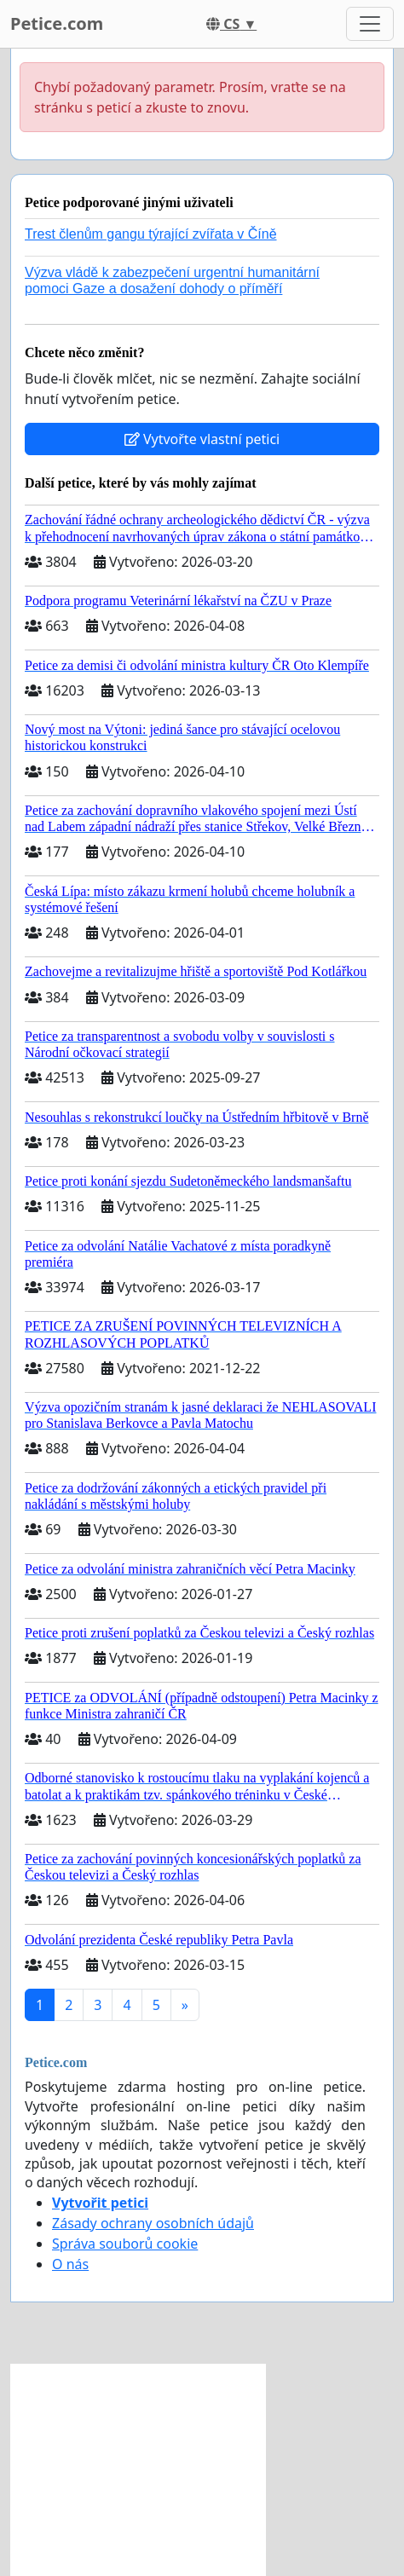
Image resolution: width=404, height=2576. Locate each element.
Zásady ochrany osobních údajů (153, 2223)
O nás (70, 2264)
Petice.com (56, 23)
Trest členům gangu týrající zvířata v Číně (151, 234)
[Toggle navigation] (370, 24)
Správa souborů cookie (125, 2243)
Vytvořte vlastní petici (202, 439)
